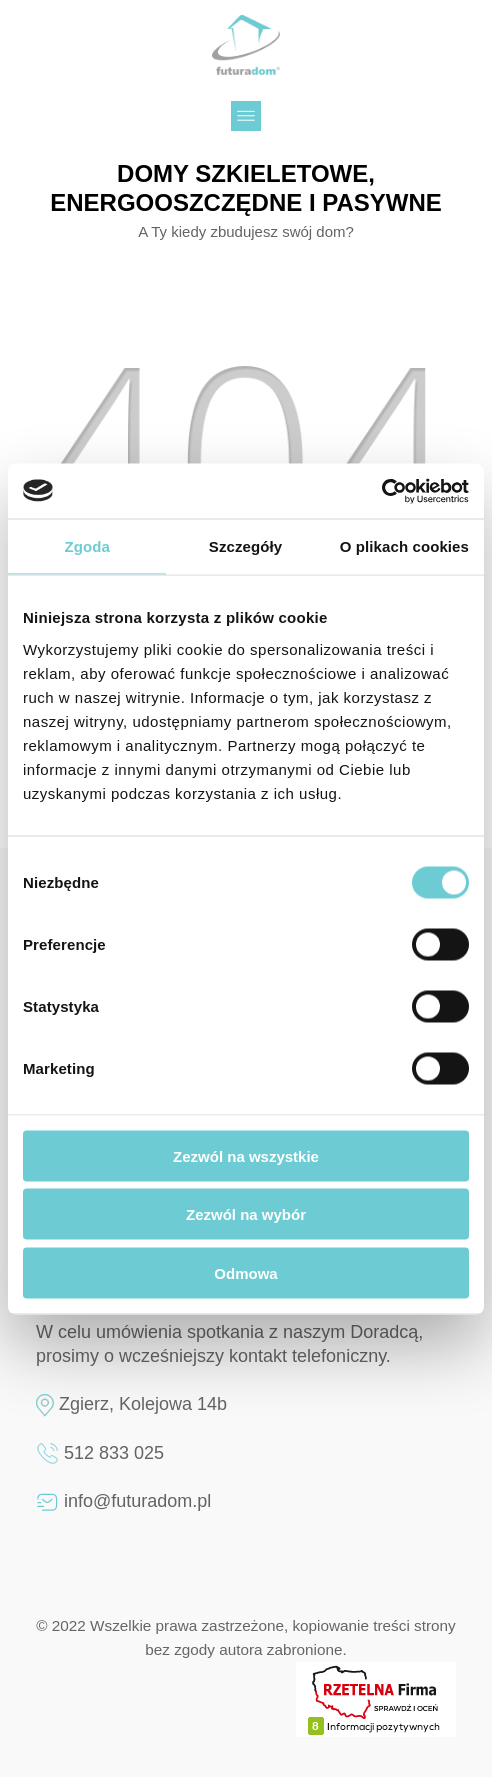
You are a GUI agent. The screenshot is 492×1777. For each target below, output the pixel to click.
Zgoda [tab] (87, 546)
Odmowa (245, 1272)
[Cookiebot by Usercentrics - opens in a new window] (381, 491)
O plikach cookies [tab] (404, 546)
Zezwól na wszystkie (246, 1155)
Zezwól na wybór (246, 1214)
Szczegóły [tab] (245, 546)
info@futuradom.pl (137, 1501)
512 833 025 (114, 1453)
